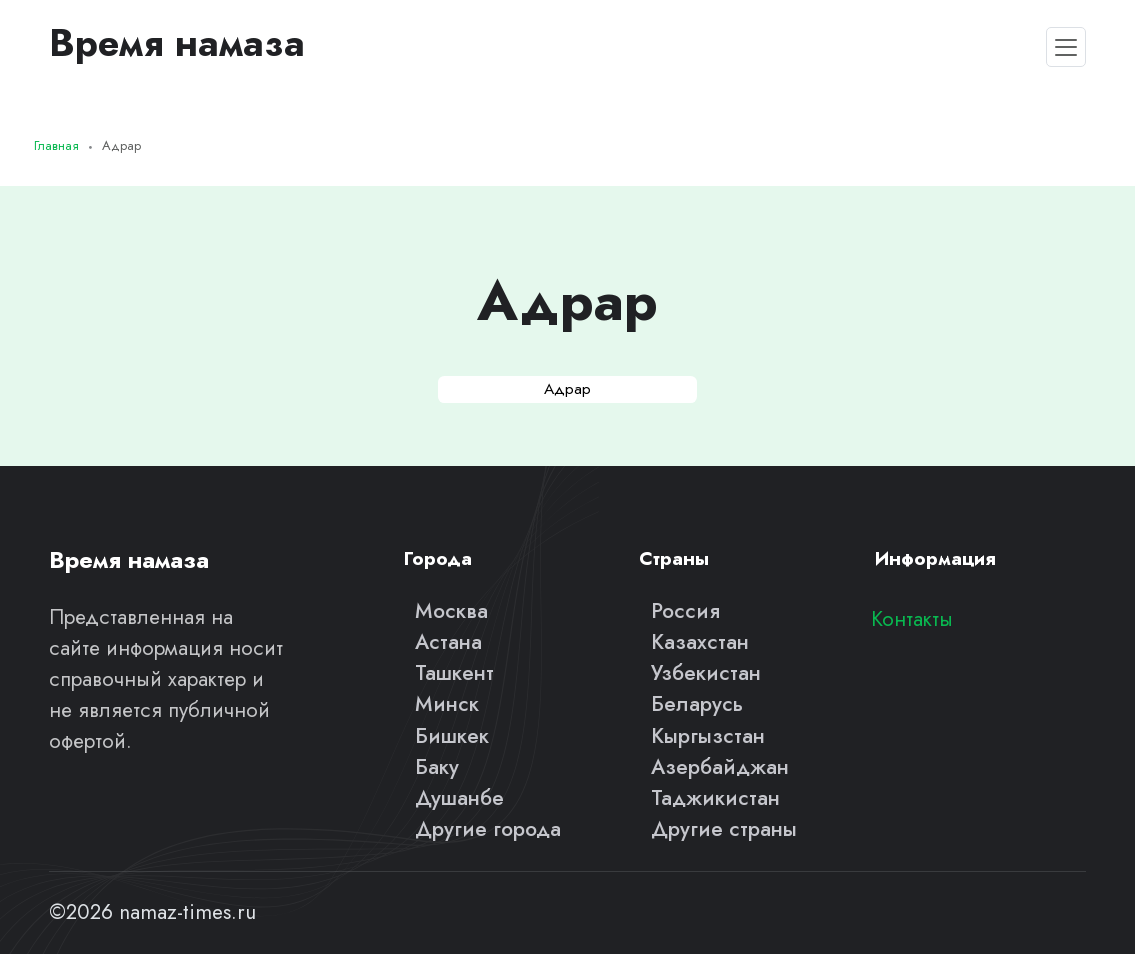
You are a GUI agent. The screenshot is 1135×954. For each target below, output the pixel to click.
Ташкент (454, 673)
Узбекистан (706, 673)
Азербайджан (720, 767)
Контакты (912, 619)
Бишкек (452, 736)
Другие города (488, 829)
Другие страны (724, 829)
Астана (448, 642)
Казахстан (700, 642)
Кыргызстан (708, 736)
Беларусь (697, 704)
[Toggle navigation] (1066, 47)
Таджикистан (715, 798)
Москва (451, 611)
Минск (447, 704)
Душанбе (459, 798)
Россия (685, 611)
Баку (437, 767)
